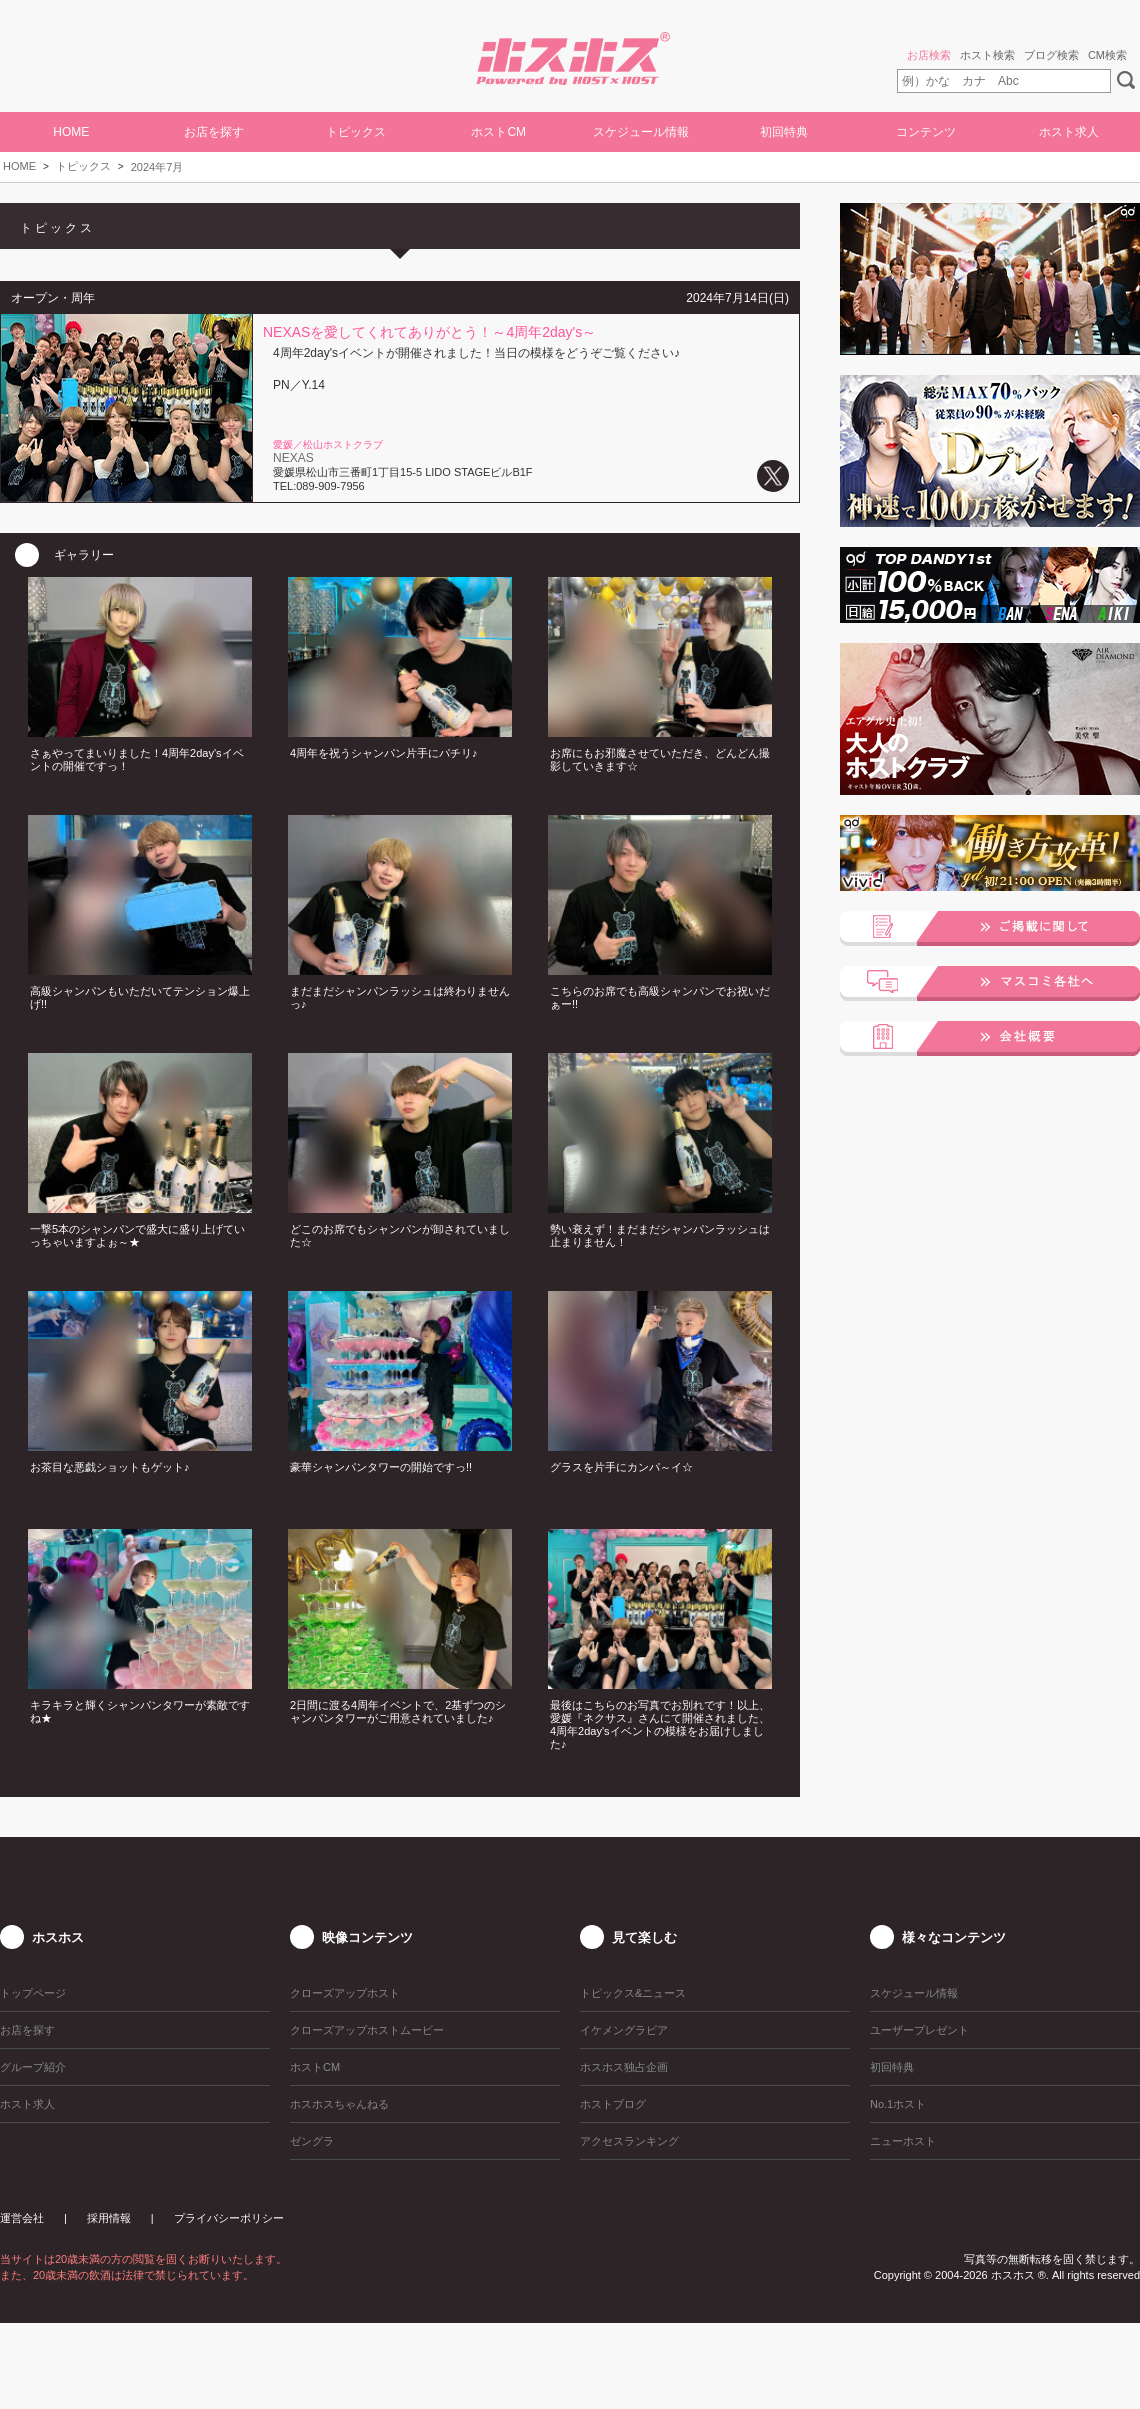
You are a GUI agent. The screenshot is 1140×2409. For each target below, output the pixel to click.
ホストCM (498, 132)
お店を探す (214, 132)
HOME (71, 132)
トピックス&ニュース (633, 1993)
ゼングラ (312, 2141)
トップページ (33, 1993)
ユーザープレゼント (919, 2030)
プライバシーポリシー (229, 2218)
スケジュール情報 (641, 132)
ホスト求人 (1069, 132)
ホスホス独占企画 (624, 2067)
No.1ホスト (898, 2104)
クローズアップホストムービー (367, 2030)
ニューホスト (903, 2141)
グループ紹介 (33, 2067)
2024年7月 (157, 167)
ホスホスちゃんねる (339, 2104)
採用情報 (109, 2218)
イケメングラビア (624, 2030)
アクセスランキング (629, 2141)
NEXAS (293, 458)
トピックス (83, 166)
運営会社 (22, 2218)
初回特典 (784, 132)
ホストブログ (613, 2104)
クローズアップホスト (345, 1993)
